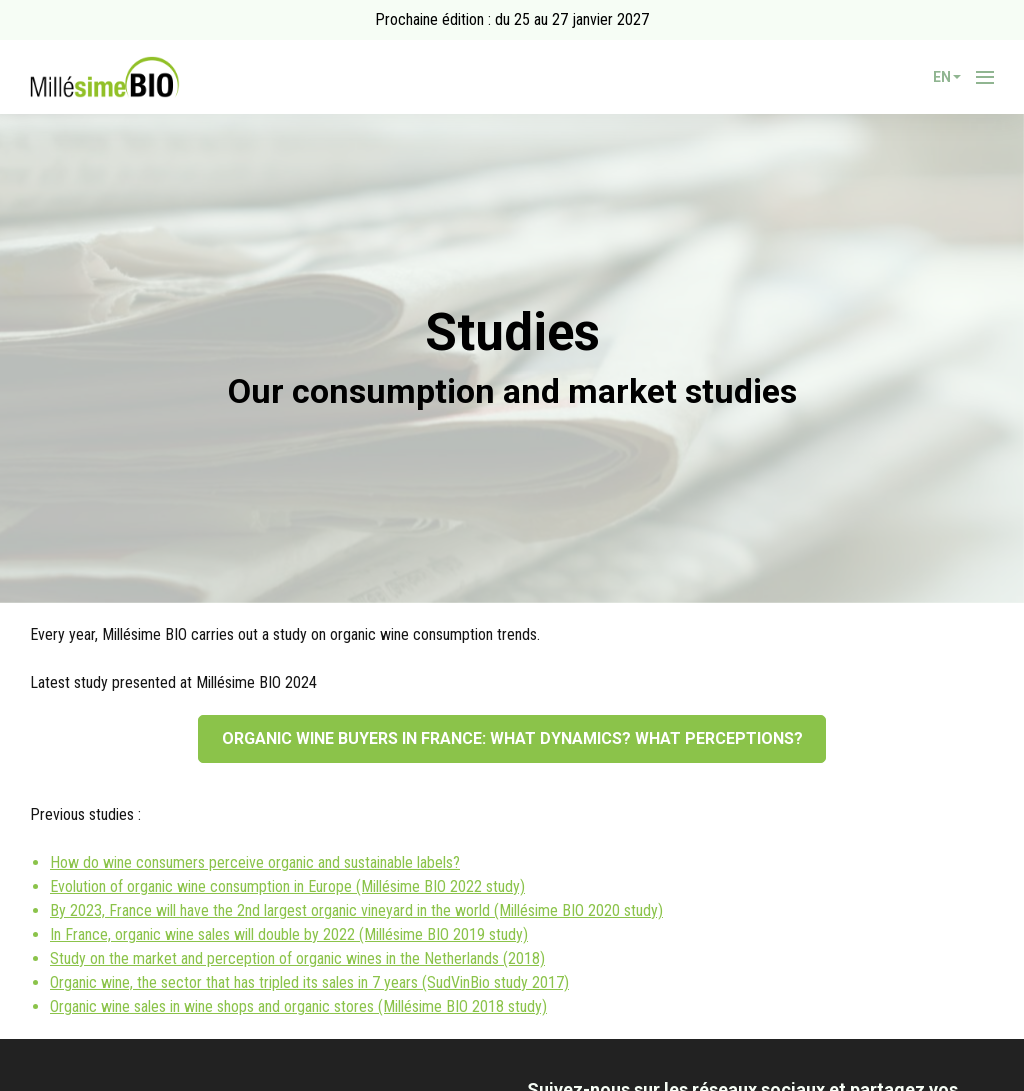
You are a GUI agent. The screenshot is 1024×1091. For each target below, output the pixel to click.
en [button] (947, 77)
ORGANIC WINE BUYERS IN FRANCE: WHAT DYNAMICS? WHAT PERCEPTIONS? (512, 738)
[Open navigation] (985, 77)
